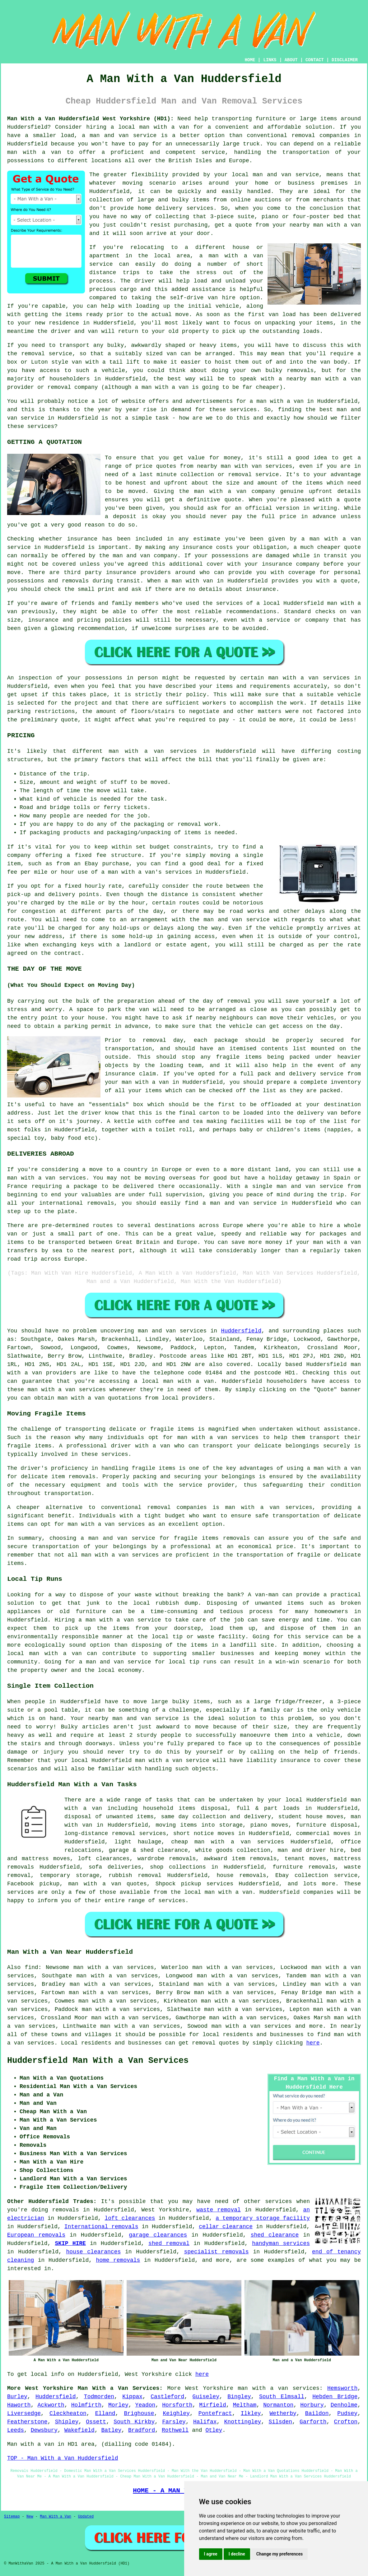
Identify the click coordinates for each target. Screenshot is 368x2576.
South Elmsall (281, 2397)
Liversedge (24, 2413)
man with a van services (153, 751)
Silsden (280, 2422)
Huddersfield (241, 1331)
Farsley (174, 2422)
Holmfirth (86, 2405)
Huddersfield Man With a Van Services (98, 2060)
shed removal (168, 2243)
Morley (118, 2405)
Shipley (67, 2422)
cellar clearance (226, 2227)
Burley (17, 2397)
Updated (86, 2516)
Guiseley (206, 2397)
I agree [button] (210, 2553)
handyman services (281, 2243)
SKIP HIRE (70, 2243)
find (31, 1967)
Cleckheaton (67, 2413)
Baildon (317, 2413)
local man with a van (44, 1653)
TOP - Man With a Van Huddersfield (62, 2458)
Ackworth (51, 2405)
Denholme (344, 2405)
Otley (213, 2430)
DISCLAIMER (345, 60)
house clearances (93, 2252)
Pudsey (347, 2413)
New (29, 2516)
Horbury (312, 2405)
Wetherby (283, 2413)
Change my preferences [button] (279, 2553)
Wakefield (79, 2430)
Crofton (346, 2422)
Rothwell (175, 2430)
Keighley (176, 2413)
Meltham (245, 2405)
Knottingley (242, 2422)
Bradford (141, 2430)
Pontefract (215, 2413)
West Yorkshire (209, 2388)
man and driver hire (310, 1850)
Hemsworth (342, 2388)
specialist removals (216, 2252)
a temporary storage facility (263, 2218)
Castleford (167, 2397)
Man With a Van (55, 2516)
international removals (76, 1203)
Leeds (15, 2430)
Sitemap (12, 2516)
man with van (241, 466)
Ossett (96, 2422)
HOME (250, 60)
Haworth (19, 2405)
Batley (111, 2430)
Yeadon (145, 2405)
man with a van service (172, 1760)
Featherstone (27, 2422)
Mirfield (212, 2405)
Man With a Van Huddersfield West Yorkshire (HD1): (90, 119)
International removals (101, 2227)
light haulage (137, 1842)
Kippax (132, 2397)
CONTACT (314, 60)
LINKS (269, 60)
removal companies (177, 1507)
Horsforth (177, 2405)
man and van (272, 175)
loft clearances (130, 2218)
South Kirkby (134, 2422)
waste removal (218, 2210)
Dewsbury (44, 2430)
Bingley (239, 2397)
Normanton (278, 2405)
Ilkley (251, 2413)
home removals (118, 2260)
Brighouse (139, 2413)
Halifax (205, 2422)
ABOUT (291, 60)
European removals (36, 2235)
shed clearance (275, 2235)
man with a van (164, 127)
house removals (241, 1875)
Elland (105, 2413)
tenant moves (305, 1859)
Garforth (313, 2422)
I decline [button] (237, 2553)
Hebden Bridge (334, 2397)
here (312, 2043)
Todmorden (99, 2397)
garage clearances (158, 2235)
